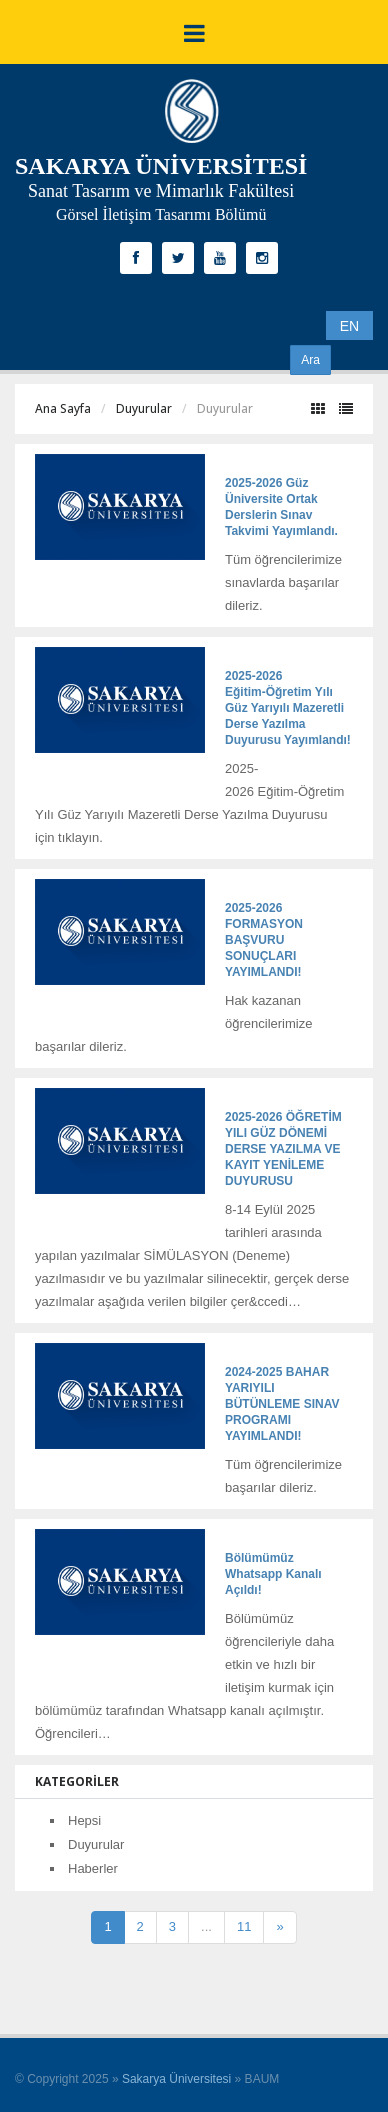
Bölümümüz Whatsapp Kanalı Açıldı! (273, 1574)
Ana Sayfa (63, 408)
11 (244, 1926)
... (206, 1926)
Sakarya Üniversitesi (176, 2079)
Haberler (93, 1868)
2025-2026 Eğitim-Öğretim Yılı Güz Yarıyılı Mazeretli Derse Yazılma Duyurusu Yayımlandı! (288, 708)
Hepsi (84, 1820)
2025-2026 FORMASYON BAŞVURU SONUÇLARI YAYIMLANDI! (264, 940)
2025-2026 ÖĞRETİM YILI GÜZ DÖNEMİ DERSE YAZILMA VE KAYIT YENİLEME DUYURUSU (283, 1149)
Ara (310, 360)
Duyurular (144, 408)
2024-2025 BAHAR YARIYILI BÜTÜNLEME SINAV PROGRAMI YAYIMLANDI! (282, 1404)
